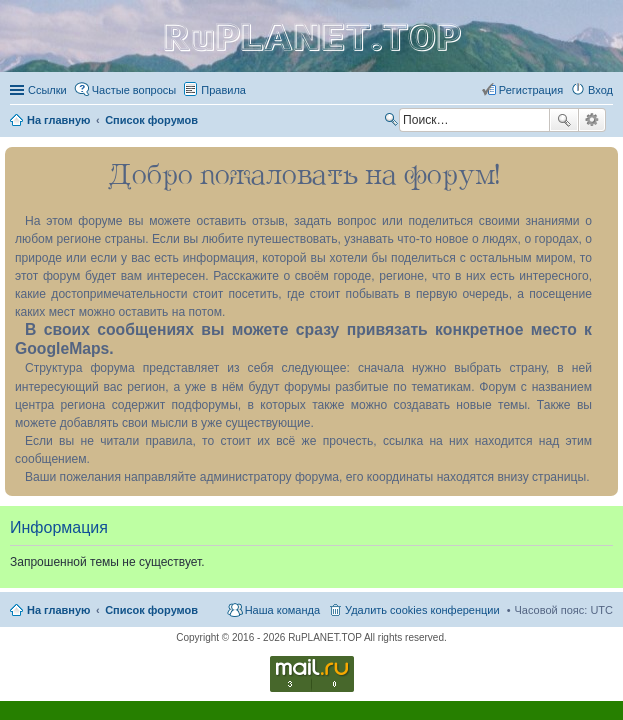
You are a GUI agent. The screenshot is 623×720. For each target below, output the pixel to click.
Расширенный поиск (592, 120)
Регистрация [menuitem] (531, 90)
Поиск (564, 120)
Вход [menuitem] (600, 90)
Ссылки (47, 90)
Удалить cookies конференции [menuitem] (422, 610)
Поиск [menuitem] (393, 122)
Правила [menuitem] (223, 90)
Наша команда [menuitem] (282, 610)
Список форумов (151, 610)
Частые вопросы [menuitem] (134, 90)
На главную (58, 610)
